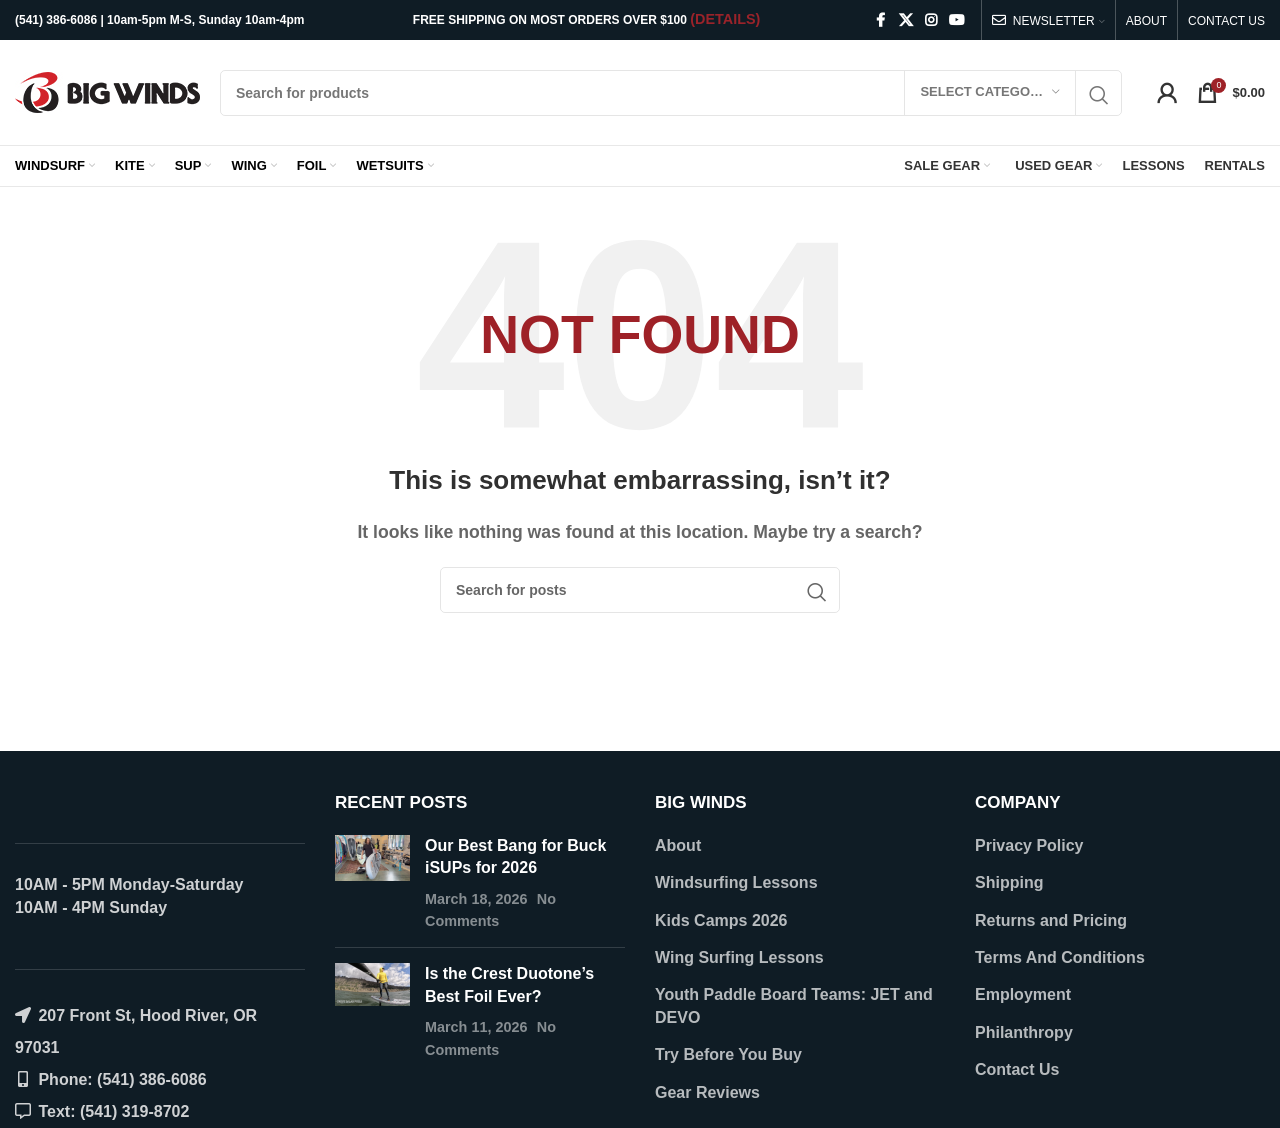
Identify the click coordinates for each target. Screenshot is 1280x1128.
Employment (1023, 994)
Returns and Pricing (1051, 920)
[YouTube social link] (957, 20)
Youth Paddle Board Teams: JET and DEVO (794, 1005)
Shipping (1009, 882)
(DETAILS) (725, 19)
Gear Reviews (707, 1092)
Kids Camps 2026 (721, 920)
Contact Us (1017, 1069)
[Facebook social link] (881, 20)
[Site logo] (107, 91)
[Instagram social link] (931, 20)
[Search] (671, 93)
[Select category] (990, 93)
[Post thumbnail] (372, 884)
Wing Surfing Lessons (739, 957)
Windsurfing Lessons (736, 882)
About (678, 845)
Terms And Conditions (1060, 957)
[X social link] (906, 20)
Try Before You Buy (728, 1054)
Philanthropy (1024, 1032)
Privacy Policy (1029, 845)
